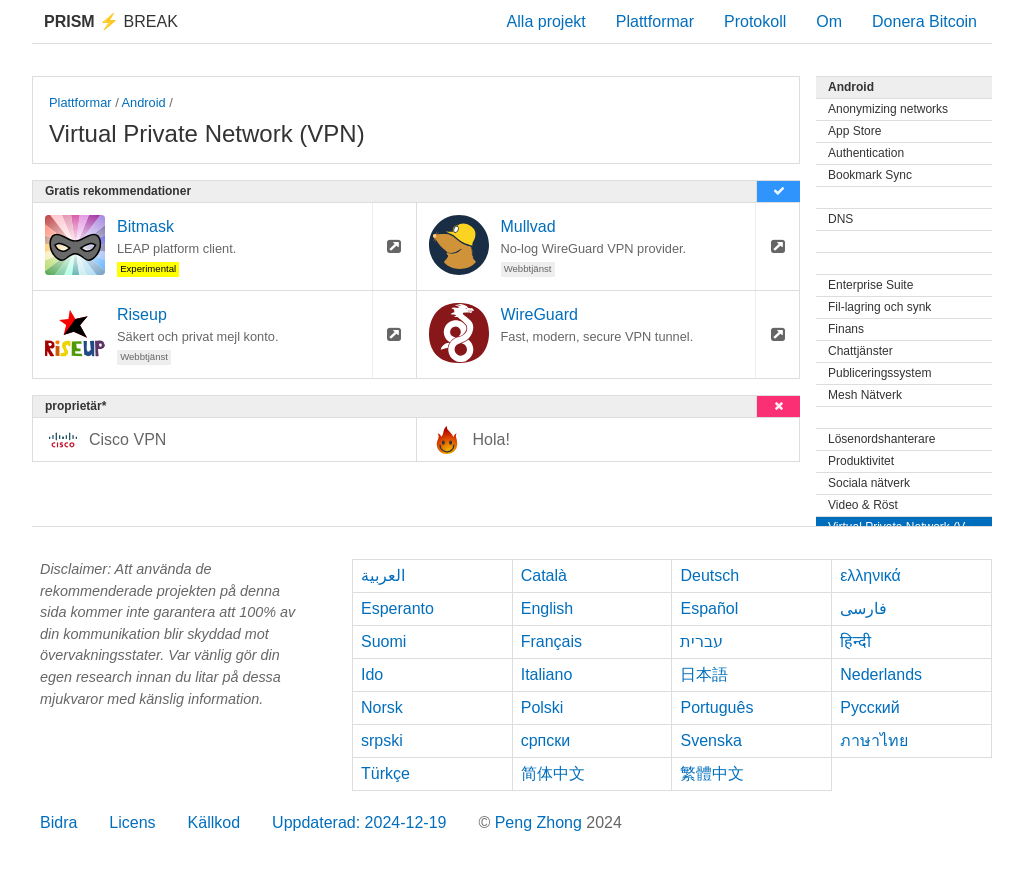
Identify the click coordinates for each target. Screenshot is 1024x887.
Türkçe (385, 773)
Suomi (383, 641)
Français (551, 641)
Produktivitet (861, 461)
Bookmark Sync (870, 175)
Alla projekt (546, 21)
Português (716, 707)
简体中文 (553, 773)
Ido (372, 674)
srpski (382, 740)
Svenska (710, 740)
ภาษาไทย (874, 740)
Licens (132, 822)
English (547, 608)
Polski (542, 707)
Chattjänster (860, 351)
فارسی (863, 608)
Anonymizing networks (888, 109)
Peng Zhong (541, 822)
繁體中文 (712, 773)
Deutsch (709, 575)
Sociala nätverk (869, 483)
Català (544, 575)
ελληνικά (870, 575)
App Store (854, 131)
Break (111, 21)
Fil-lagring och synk (879, 307)
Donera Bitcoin (924, 21)
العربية (383, 575)
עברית (701, 641)
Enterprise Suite (870, 285)
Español (709, 608)
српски (546, 740)
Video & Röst (863, 505)
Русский (869, 707)
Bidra (58, 822)
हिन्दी (855, 641)
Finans (846, 329)
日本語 (704, 674)
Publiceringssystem (879, 373)
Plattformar (655, 21)
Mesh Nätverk (865, 395)
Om (829, 21)
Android (144, 102)
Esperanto (397, 608)
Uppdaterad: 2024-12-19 (359, 822)
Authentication (866, 153)
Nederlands (881, 674)
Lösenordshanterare (881, 439)
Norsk (382, 707)
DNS (840, 219)
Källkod (214, 822)
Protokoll (755, 21)
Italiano (547, 674)
